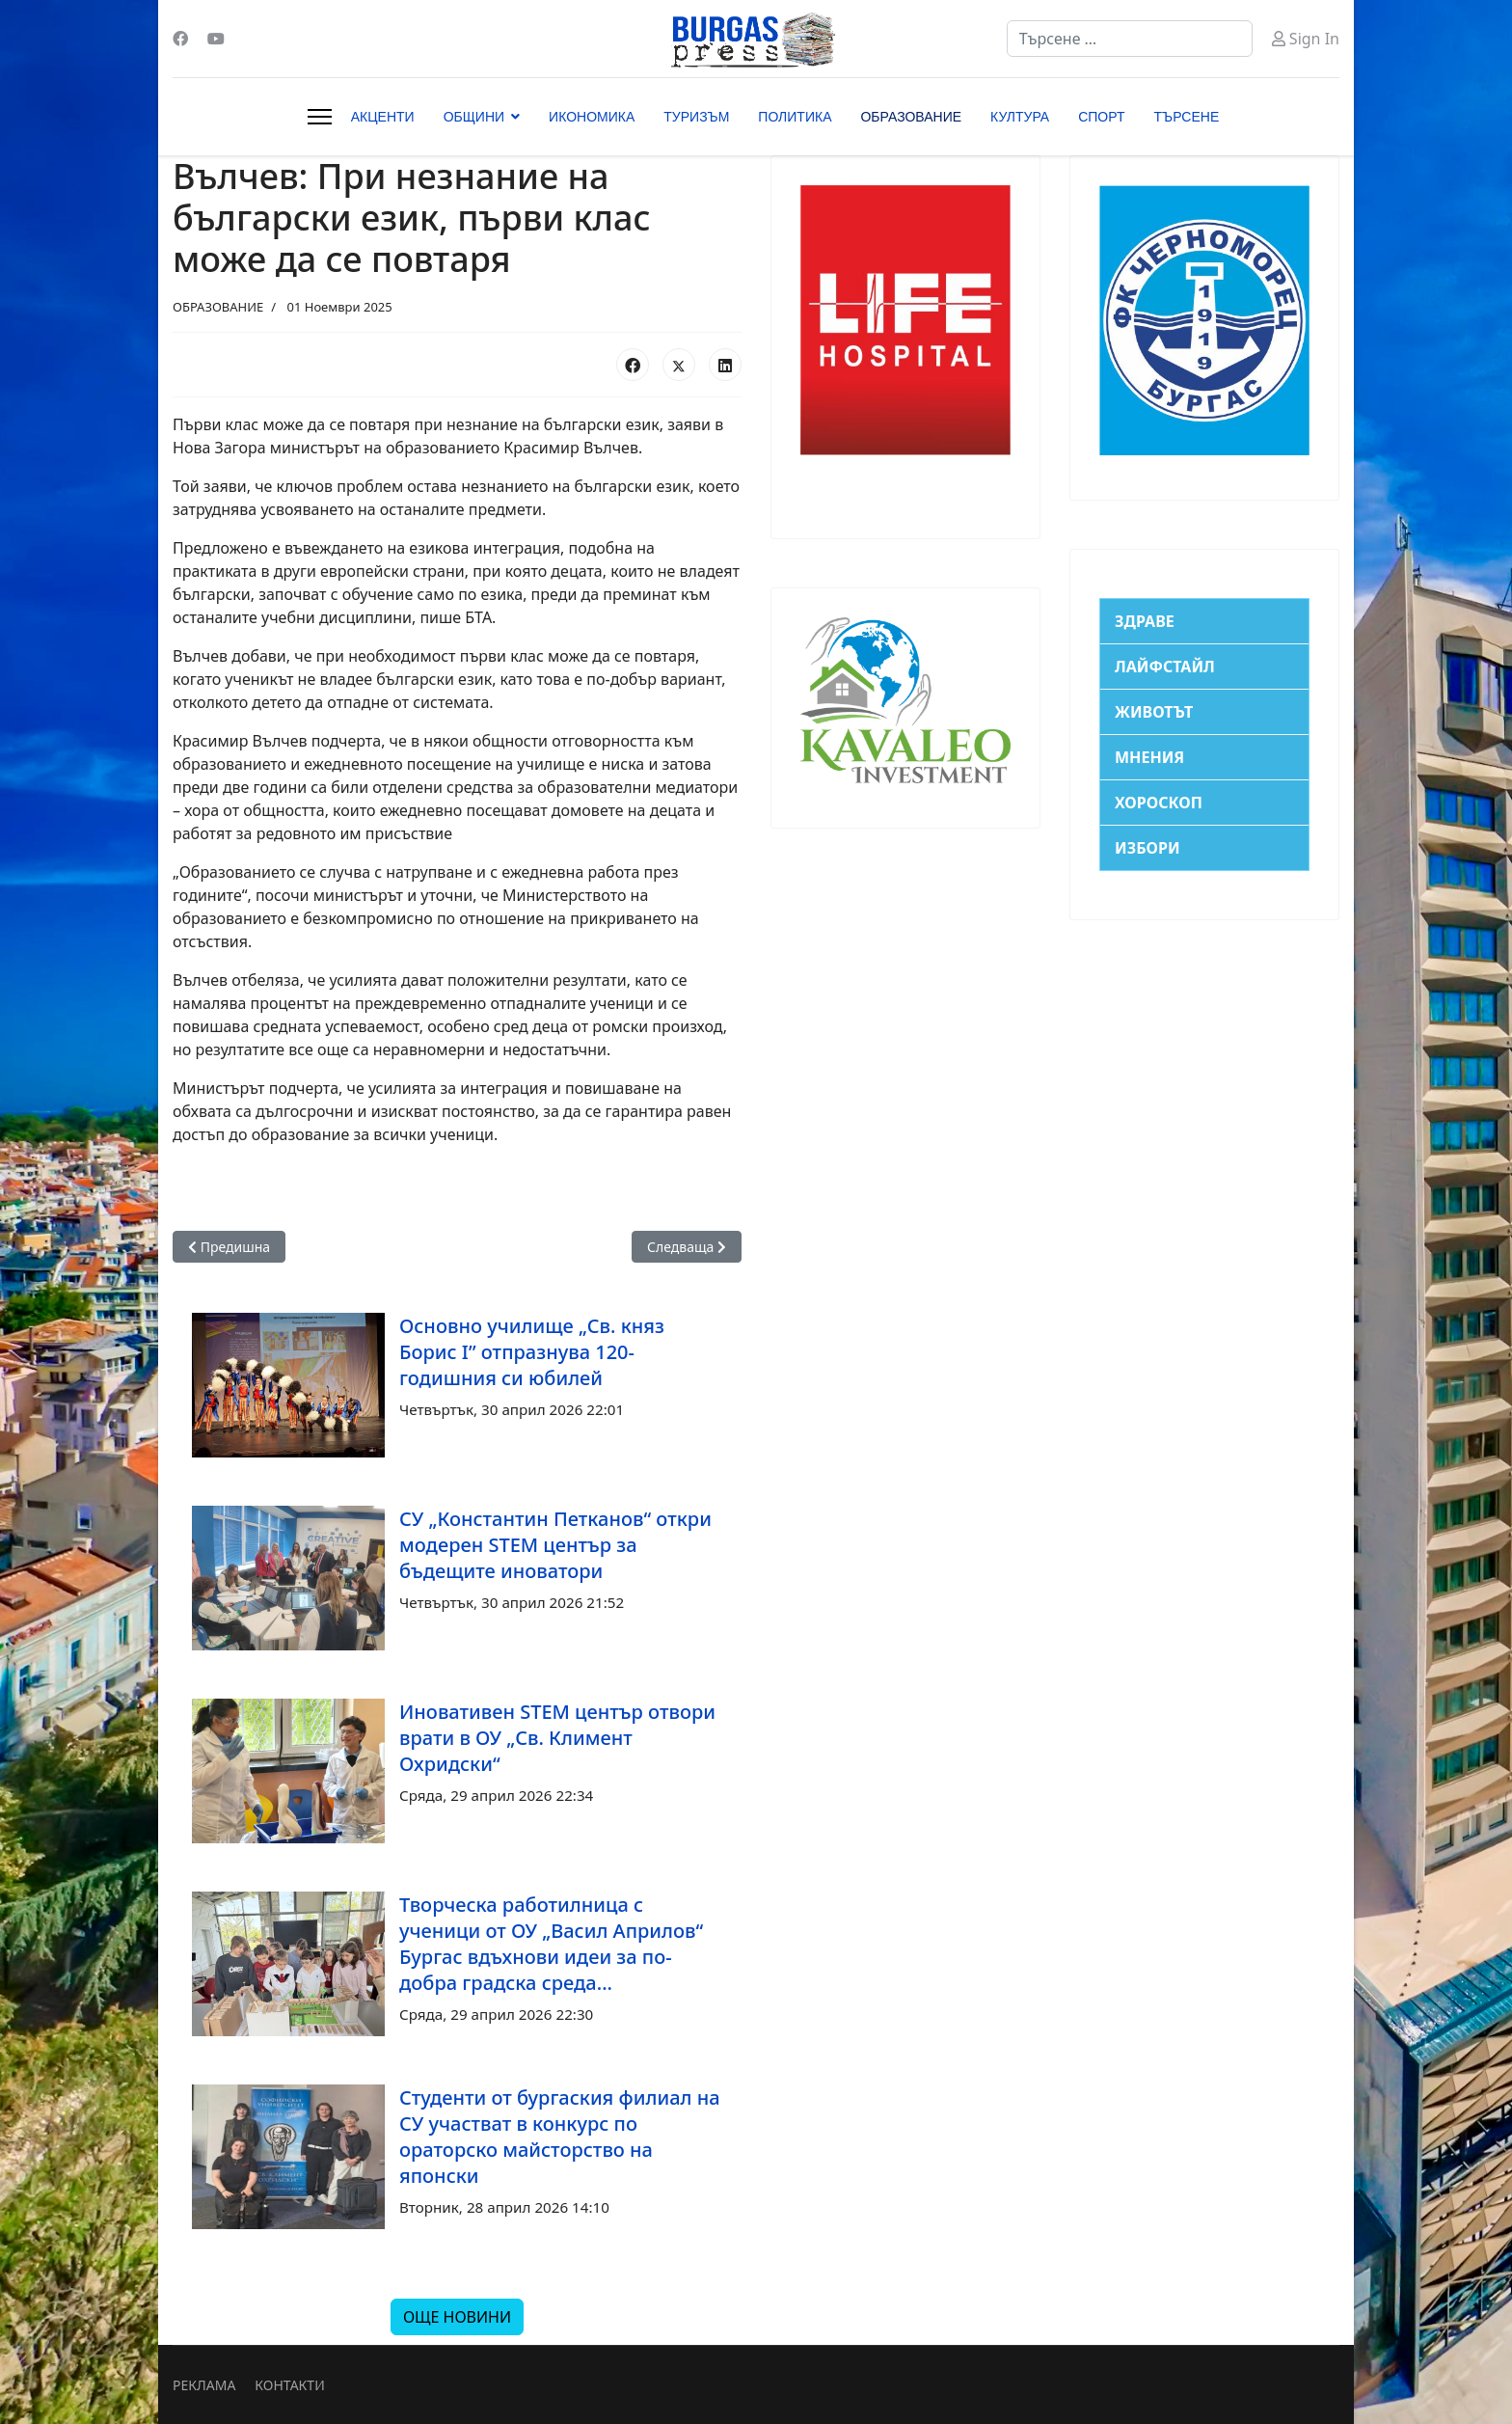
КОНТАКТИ (289, 2385)
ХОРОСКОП (1158, 802)
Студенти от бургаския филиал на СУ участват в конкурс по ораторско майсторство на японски (559, 2136)
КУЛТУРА (1019, 116)
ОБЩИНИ (474, 116)
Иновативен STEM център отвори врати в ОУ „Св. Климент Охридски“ (557, 1738)
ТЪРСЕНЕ (1187, 116)
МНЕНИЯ (1149, 757)
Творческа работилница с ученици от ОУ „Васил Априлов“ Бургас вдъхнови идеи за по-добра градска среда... (551, 1944)
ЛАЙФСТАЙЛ (1165, 666)
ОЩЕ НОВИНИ (457, 2317)
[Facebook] (180, 38)
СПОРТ (1101, 116)
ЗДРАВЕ (1144, 621)
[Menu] (320, 116)
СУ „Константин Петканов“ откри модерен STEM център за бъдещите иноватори (555, 1545)
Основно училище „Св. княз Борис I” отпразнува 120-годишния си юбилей (531, 1352)
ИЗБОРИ (1147, 847)
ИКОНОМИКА (591, 116)
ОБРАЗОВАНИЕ (910, 116)
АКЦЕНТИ (383, 116)
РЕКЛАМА (204, 2385)
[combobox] (1130, 38)
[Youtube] (216, 38)
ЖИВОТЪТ (1154, 711)
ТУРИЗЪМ (696, 116)
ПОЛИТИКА (794, 116)
